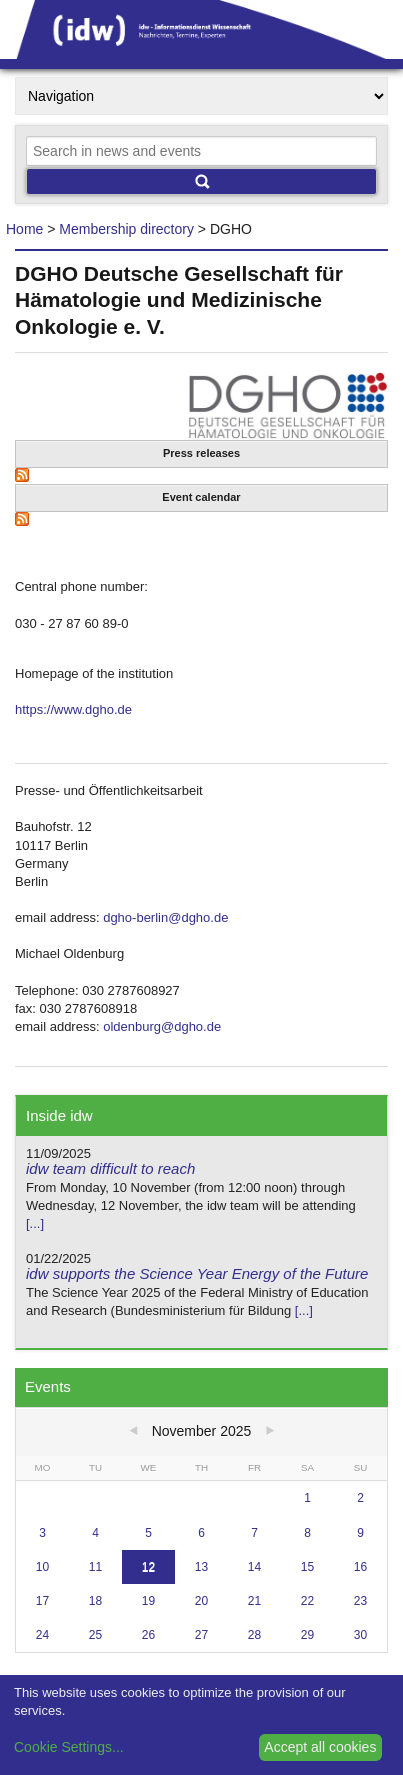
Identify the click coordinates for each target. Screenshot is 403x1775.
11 (95, 1567)
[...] (35, 1223)
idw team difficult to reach (110, 1168)
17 (42, 1601)
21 (254, 1601)
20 (201, 1601)
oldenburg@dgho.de (162, 1026)
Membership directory (126, 229)
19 (148, 1601)
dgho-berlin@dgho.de (165, 917)
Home (24, 229)
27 (201, 1635)
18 (95, 1601)
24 (42, 1635)
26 (148, 1635)
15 (307, 1567)
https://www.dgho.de (73, 709)
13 (201, 1567)
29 (307, 1635)
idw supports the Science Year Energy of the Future (197, 1273)
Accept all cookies (320, 1747)
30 (360, 1635)
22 (307, 1601)
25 (95, 1635)
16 (360, 1567)
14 (254, 1567)
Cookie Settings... (69, 1747)
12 (148, 1567)
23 (360, 1601)
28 (254, 1635)
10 (42, 1567)
